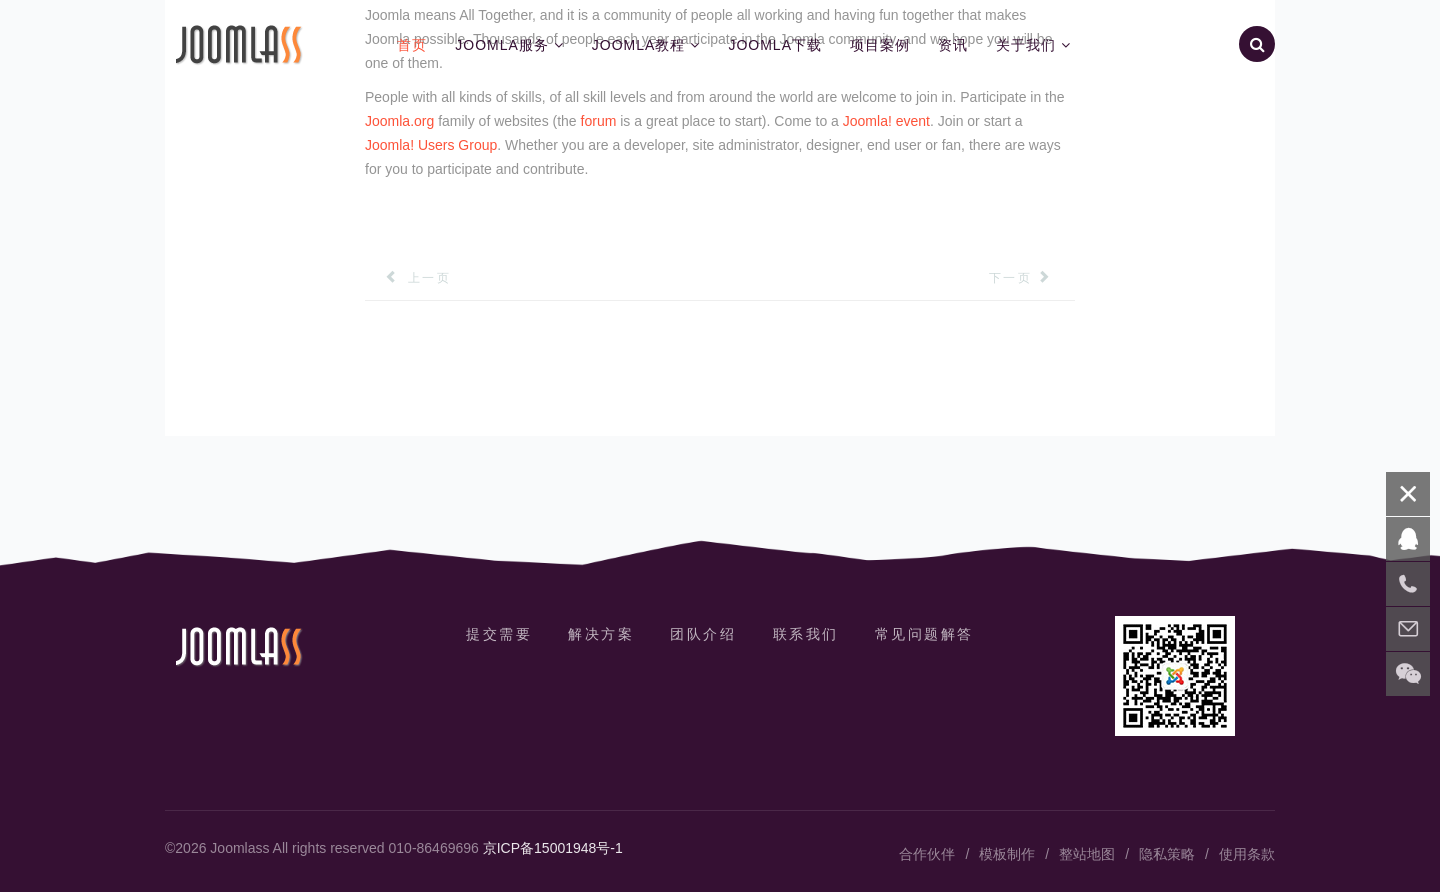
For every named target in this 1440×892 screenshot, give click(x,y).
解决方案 (601, 634)
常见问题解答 (924, 634)
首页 (412, 45)
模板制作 (1007, 854)
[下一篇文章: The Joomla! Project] (1032, 278)
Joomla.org (399, 121)
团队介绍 (703, 634)
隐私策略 (1167, 854)
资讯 (953, 45)
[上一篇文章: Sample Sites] (408, 278)
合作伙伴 (927, 854)
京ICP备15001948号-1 (553, 848)
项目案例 (880, 45)
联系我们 (806, 634)
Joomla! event (886, 121)
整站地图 (1087, 854)
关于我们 (1026, 45)
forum (599, 121)
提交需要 (499, 634)
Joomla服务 (502, 45)
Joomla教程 (639, 45)
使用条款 (1247, 854)
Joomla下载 (775, 45)
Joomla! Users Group (431, 145)
